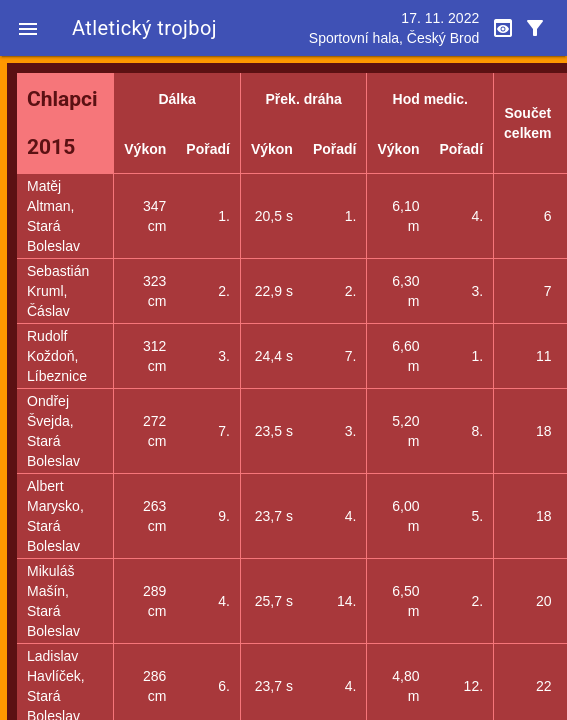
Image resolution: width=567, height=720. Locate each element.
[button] (28, 28)
